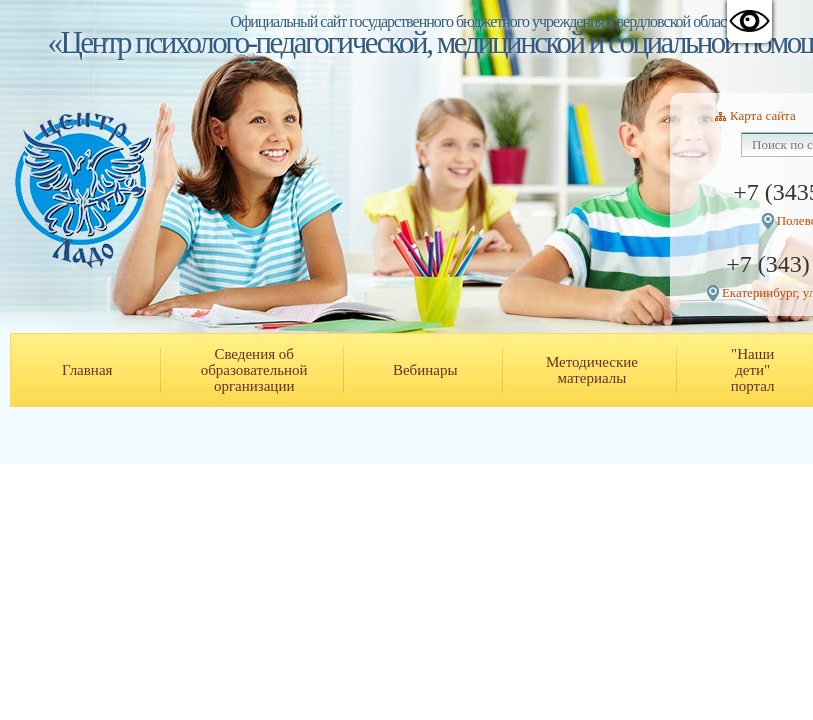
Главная (87, 370)
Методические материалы (592, 370)
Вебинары (425, 370)
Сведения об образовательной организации (254, 370)
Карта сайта (763, 115)
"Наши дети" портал (753, 370)
